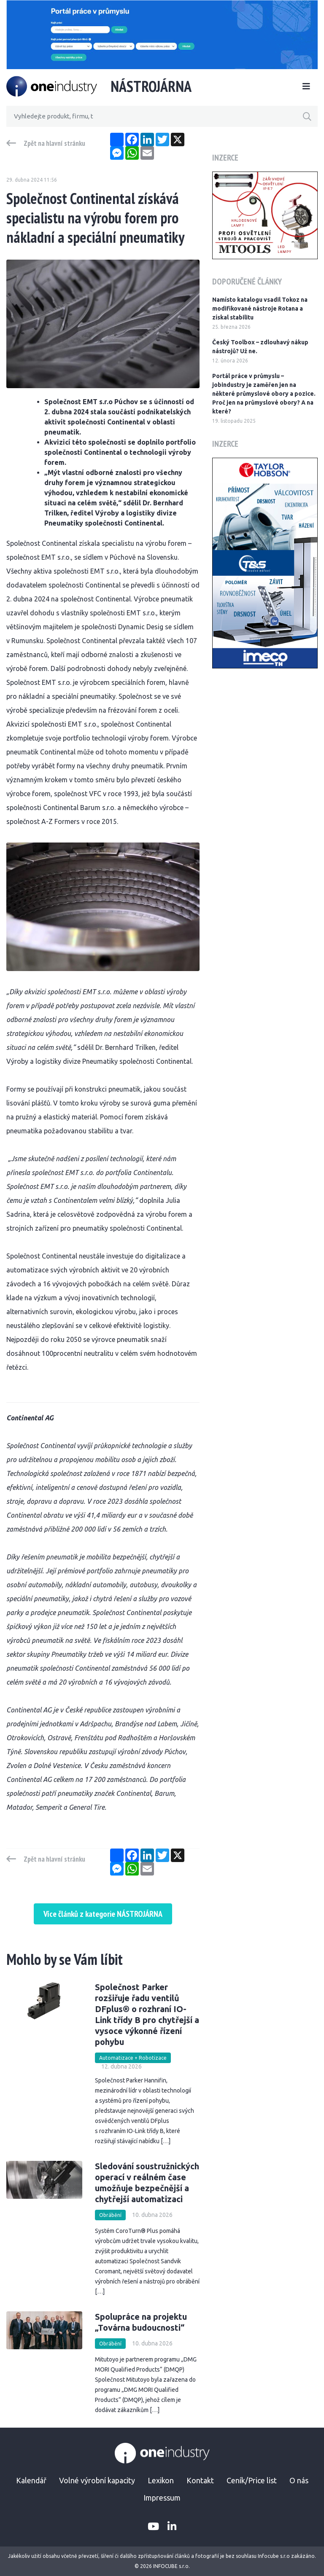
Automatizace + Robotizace (133, 2058)
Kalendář (31, 2480)
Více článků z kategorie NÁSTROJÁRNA (102, 1913)
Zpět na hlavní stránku (54, 143)
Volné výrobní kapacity (97, 2480)
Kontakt (200, 2480)
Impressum (162, 2497)
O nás (298, 2480)
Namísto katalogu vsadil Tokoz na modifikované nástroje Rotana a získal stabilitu (260, 308)
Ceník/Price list (252, 2480)
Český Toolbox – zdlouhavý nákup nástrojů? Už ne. (260, 346)
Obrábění (110, 2215)
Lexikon (161, 2480)
